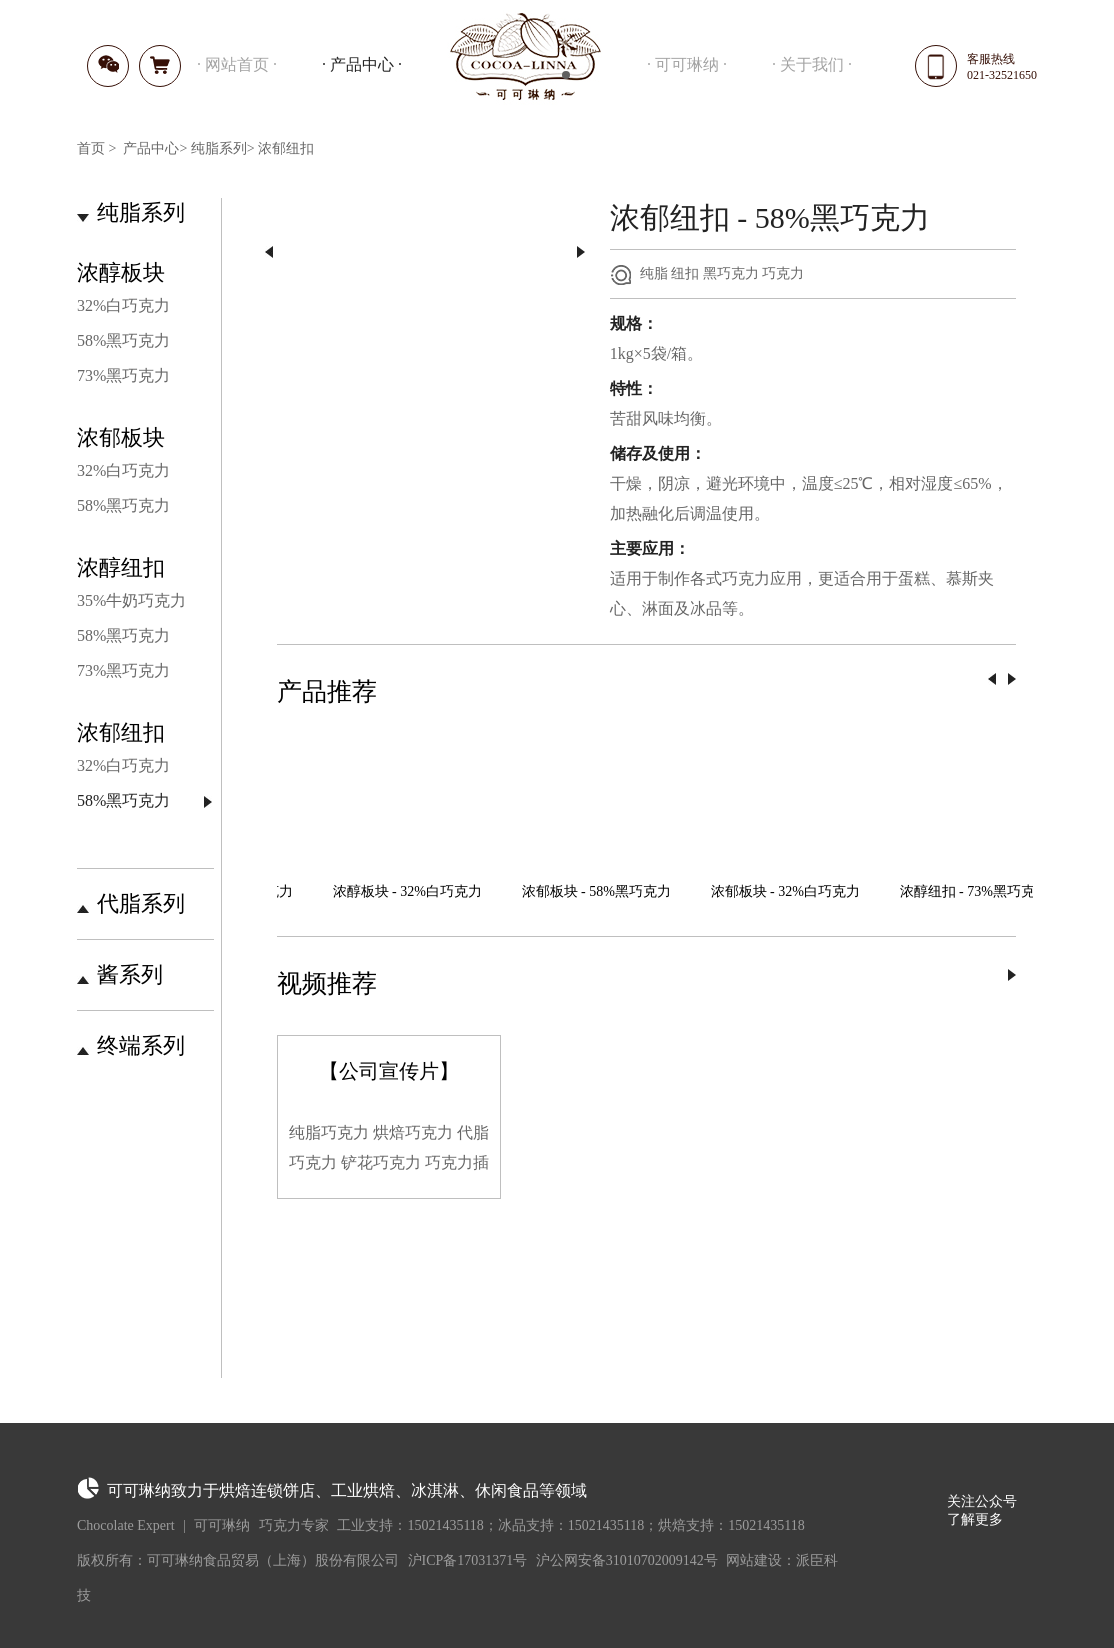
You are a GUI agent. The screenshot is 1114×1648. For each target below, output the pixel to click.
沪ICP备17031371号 (468, 1560)
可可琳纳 (687, 64)
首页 (91, 148)
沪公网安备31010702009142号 (627, 1560)
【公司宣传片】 (389, 1071)
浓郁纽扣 (286, 148)
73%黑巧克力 (123, 375)
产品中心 (362, 64)
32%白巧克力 (123, 305)
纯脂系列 (219, 148)
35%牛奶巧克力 (131, 600)
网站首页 (237, 64)
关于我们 (812, 64)
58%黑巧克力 (123, 340)
